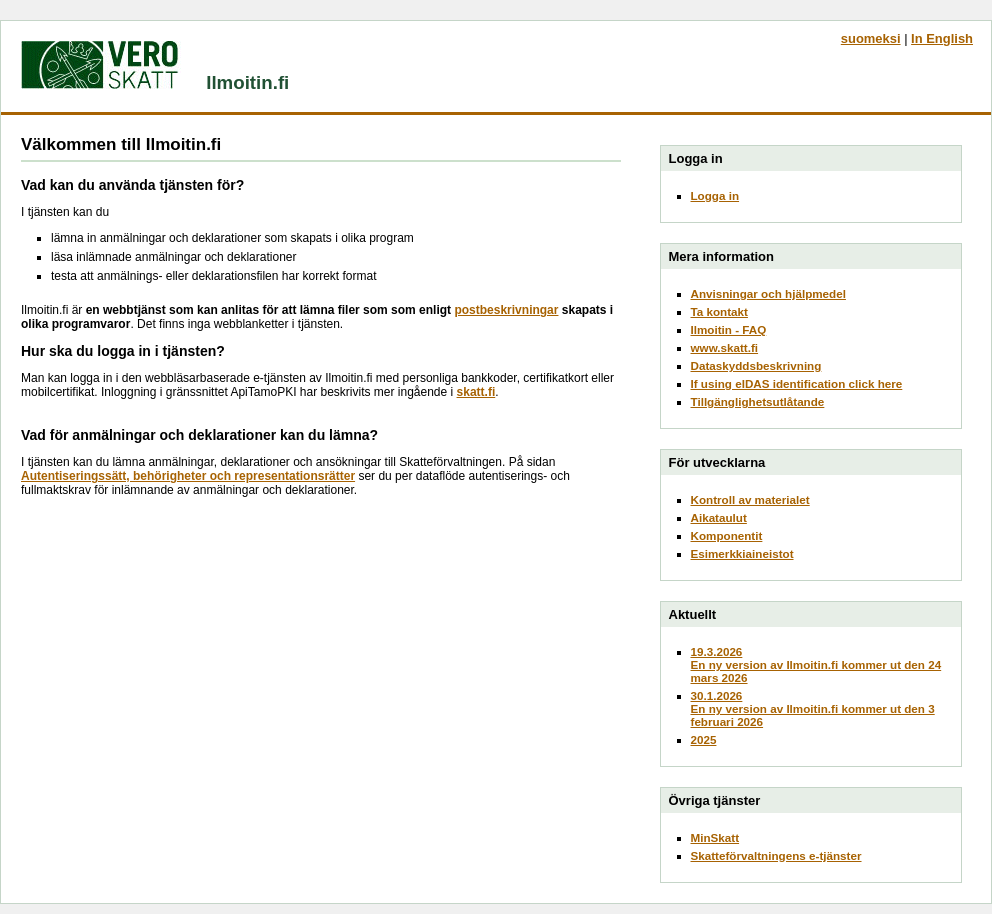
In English (942, 38)
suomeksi (871, 38)
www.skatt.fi (725, 347)
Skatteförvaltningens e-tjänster (776, 855)
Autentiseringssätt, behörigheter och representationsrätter (188, 476)
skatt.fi (476, 392)
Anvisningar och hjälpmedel (768, 293)
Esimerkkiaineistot (742, 553)
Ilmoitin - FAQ (729, 329)
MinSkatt (715, 837)
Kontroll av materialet (750, 499)
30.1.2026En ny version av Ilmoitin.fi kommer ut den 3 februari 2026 (813, 708)
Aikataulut (719, 517)
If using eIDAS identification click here (797, 383)
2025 (704, 739)
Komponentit (727, 535)
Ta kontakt (719, 311)
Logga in (715, 195)
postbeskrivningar (506, 310)
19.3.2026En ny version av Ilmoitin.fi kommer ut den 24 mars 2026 (816, 664)
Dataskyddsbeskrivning (756, 365)
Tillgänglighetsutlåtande (758, 401)
